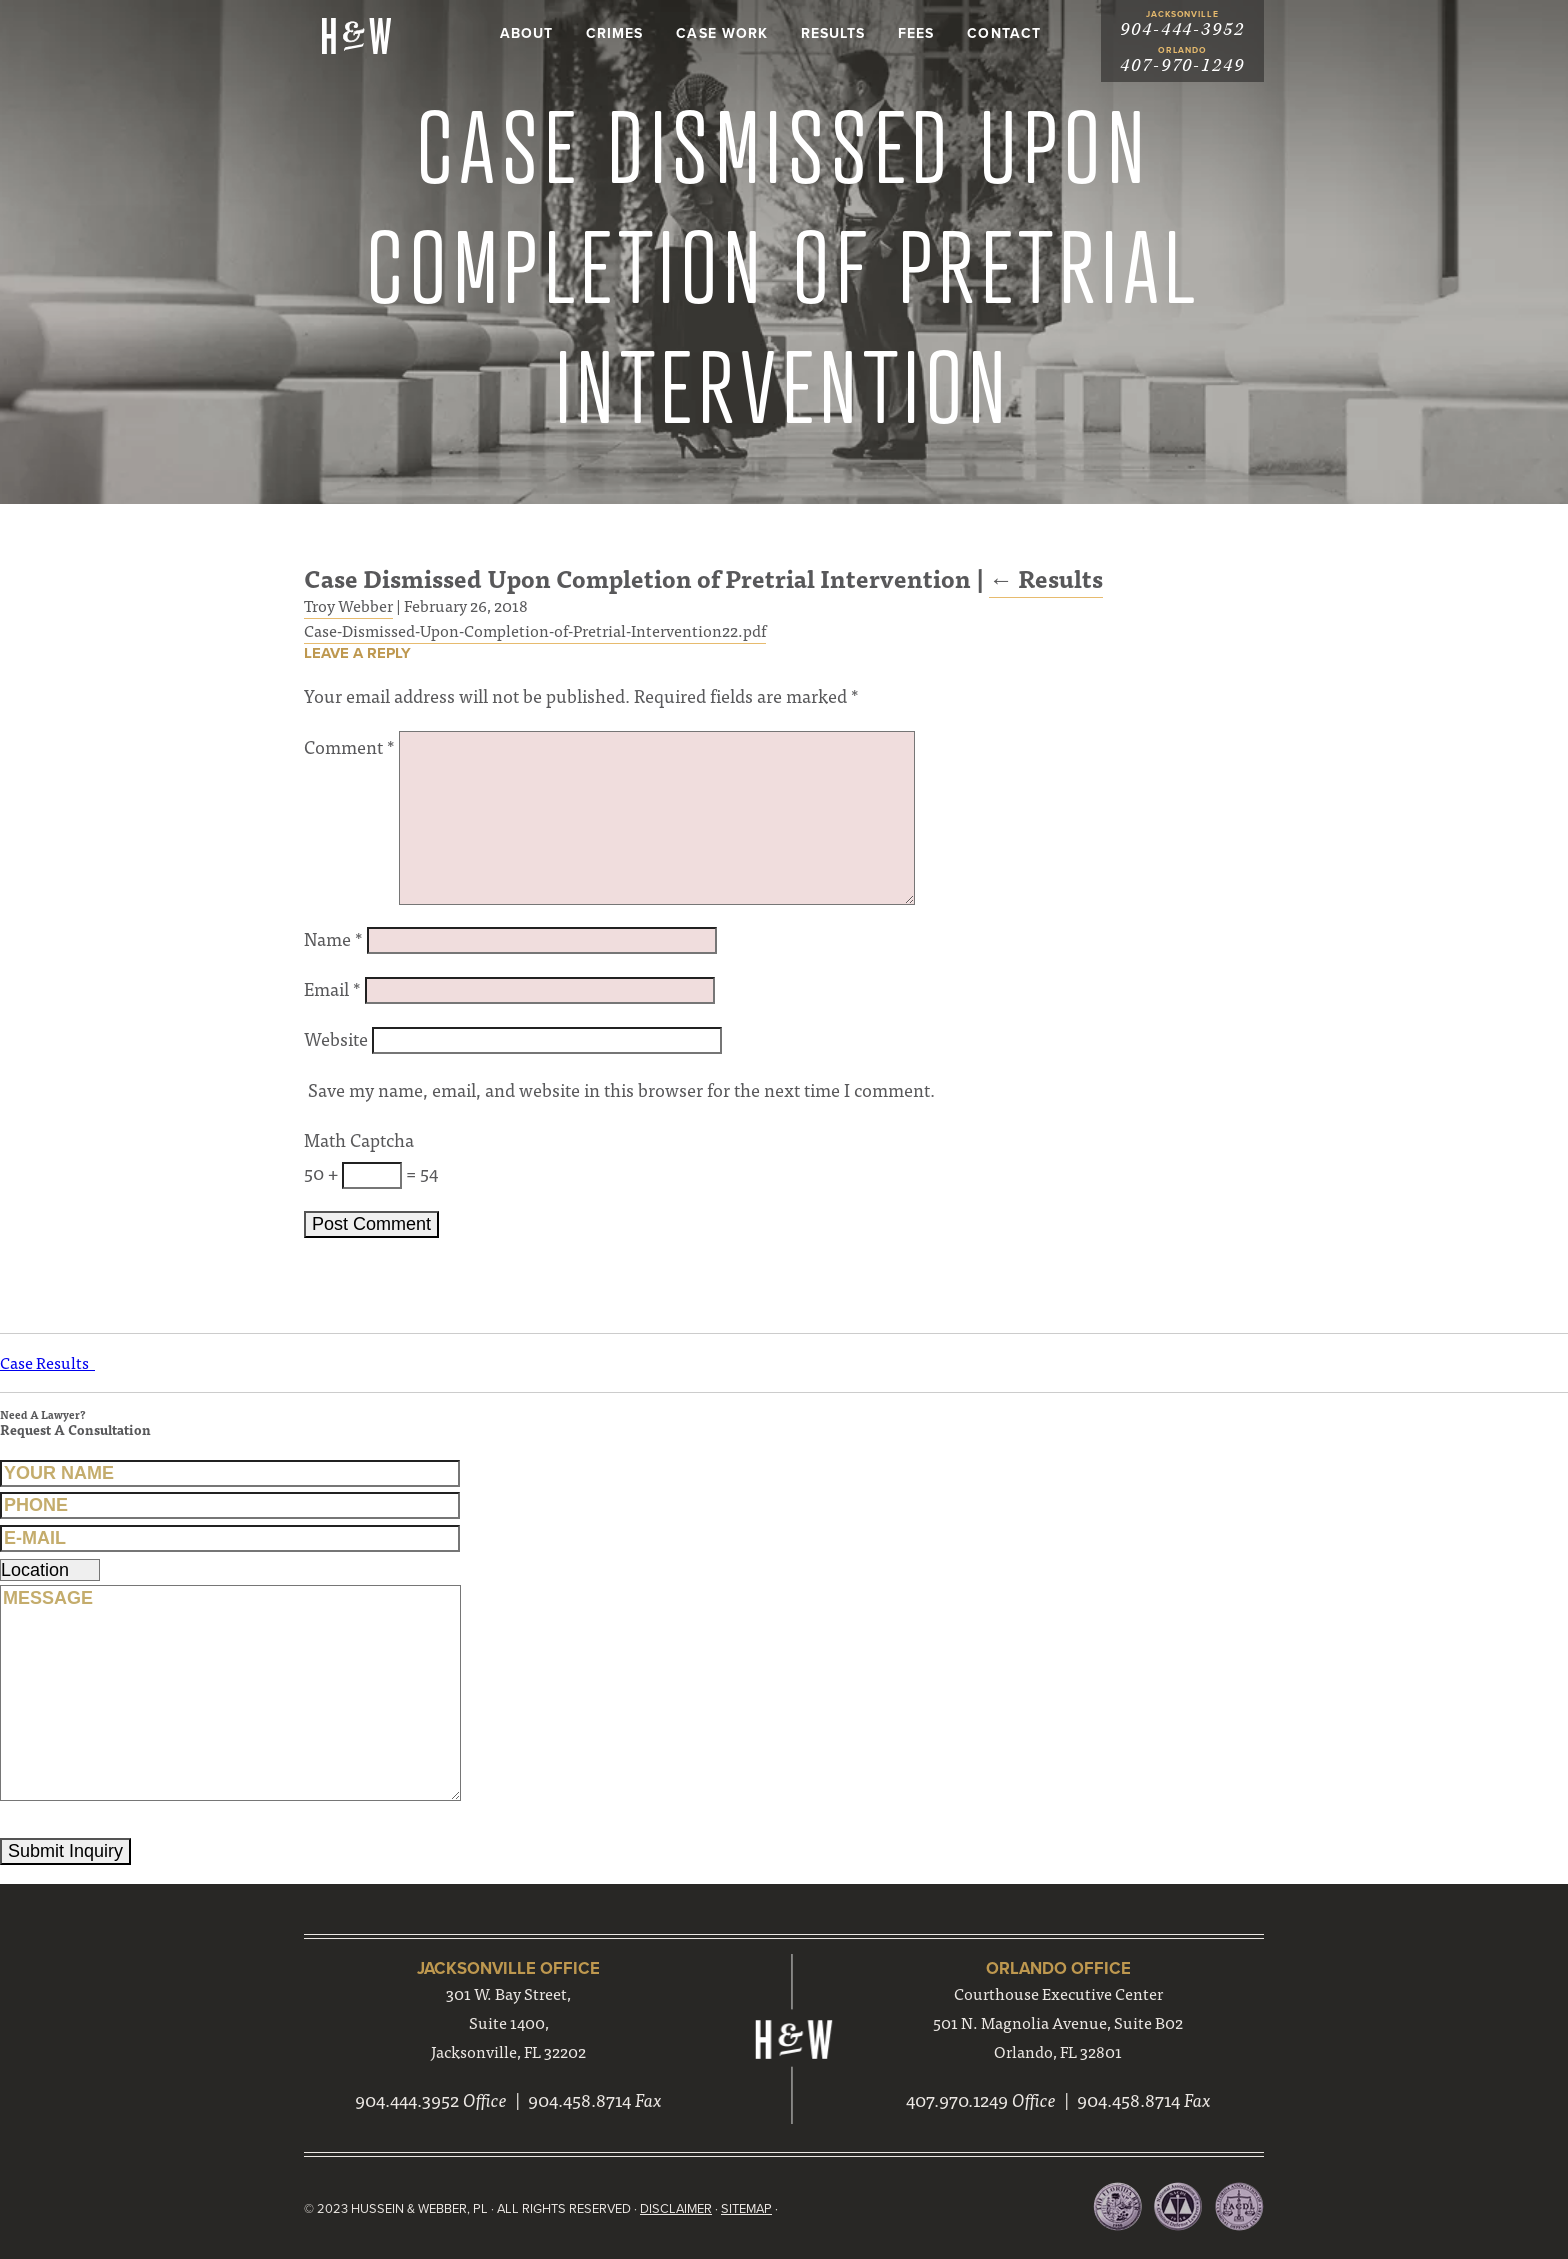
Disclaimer (676, 2209)
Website (336, 1038)
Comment (349, 746)
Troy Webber (348, 605)
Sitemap (746, 2209)
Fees (916, 33)
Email (332, 988)
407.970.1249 (957, 2099)
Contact (1003, 33)
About (526, 33)
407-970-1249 (1182, 65)
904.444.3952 (407, 2099)
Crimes (614, 33)
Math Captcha (359, 1139)
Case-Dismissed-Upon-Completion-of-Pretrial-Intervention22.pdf (535, 630)
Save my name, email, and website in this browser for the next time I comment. (621, 1089)
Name (333, 938)
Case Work (721, 33)
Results (833, 33)
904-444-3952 (1182, 29)
